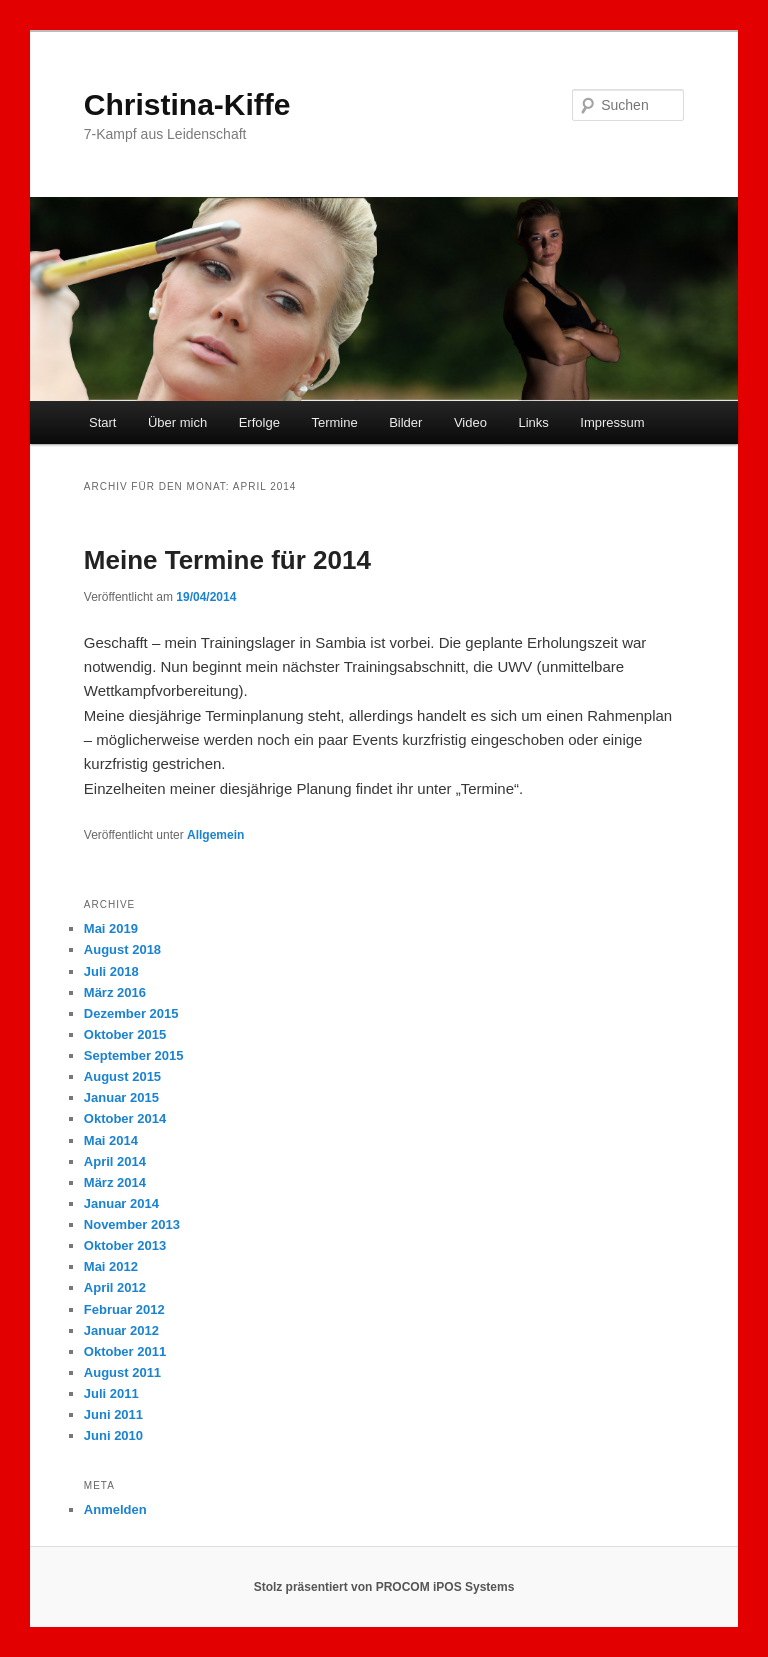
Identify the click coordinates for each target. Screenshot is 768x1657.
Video (470, 422)
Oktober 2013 (125, 1245)
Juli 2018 (111, 971)
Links (533, 422)
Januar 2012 (121, 1330)
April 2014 (115, 1161)
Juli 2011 (111, 1393)
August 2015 (122, 1076)
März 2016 (115, 992)
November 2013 (132, 1224)
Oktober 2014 (125, 1118)
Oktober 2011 (125, 1351)
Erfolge (259, 422)
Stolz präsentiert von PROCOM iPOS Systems (384, 1587)
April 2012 (115, 1287)
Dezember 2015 (131, 1013)
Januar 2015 (121, 1097)
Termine (334, 422)
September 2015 (134, 1055)
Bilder (405, 422)
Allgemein (215, 835)
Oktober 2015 (125, 1034)
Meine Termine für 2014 (227, 560)
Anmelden (115, 1509)
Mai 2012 (111, 1266)
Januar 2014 (121, 1203)
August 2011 (122, 1372)
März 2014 (115, 1182)
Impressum (612, 422)
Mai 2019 (111, 928)
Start (102, 422)
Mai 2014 (111, 1140)
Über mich (177, 422)
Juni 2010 (113, 1435)
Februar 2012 (124, 1309)
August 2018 (122, 949)
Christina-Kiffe (187, 104)
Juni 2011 (113, 1414)
